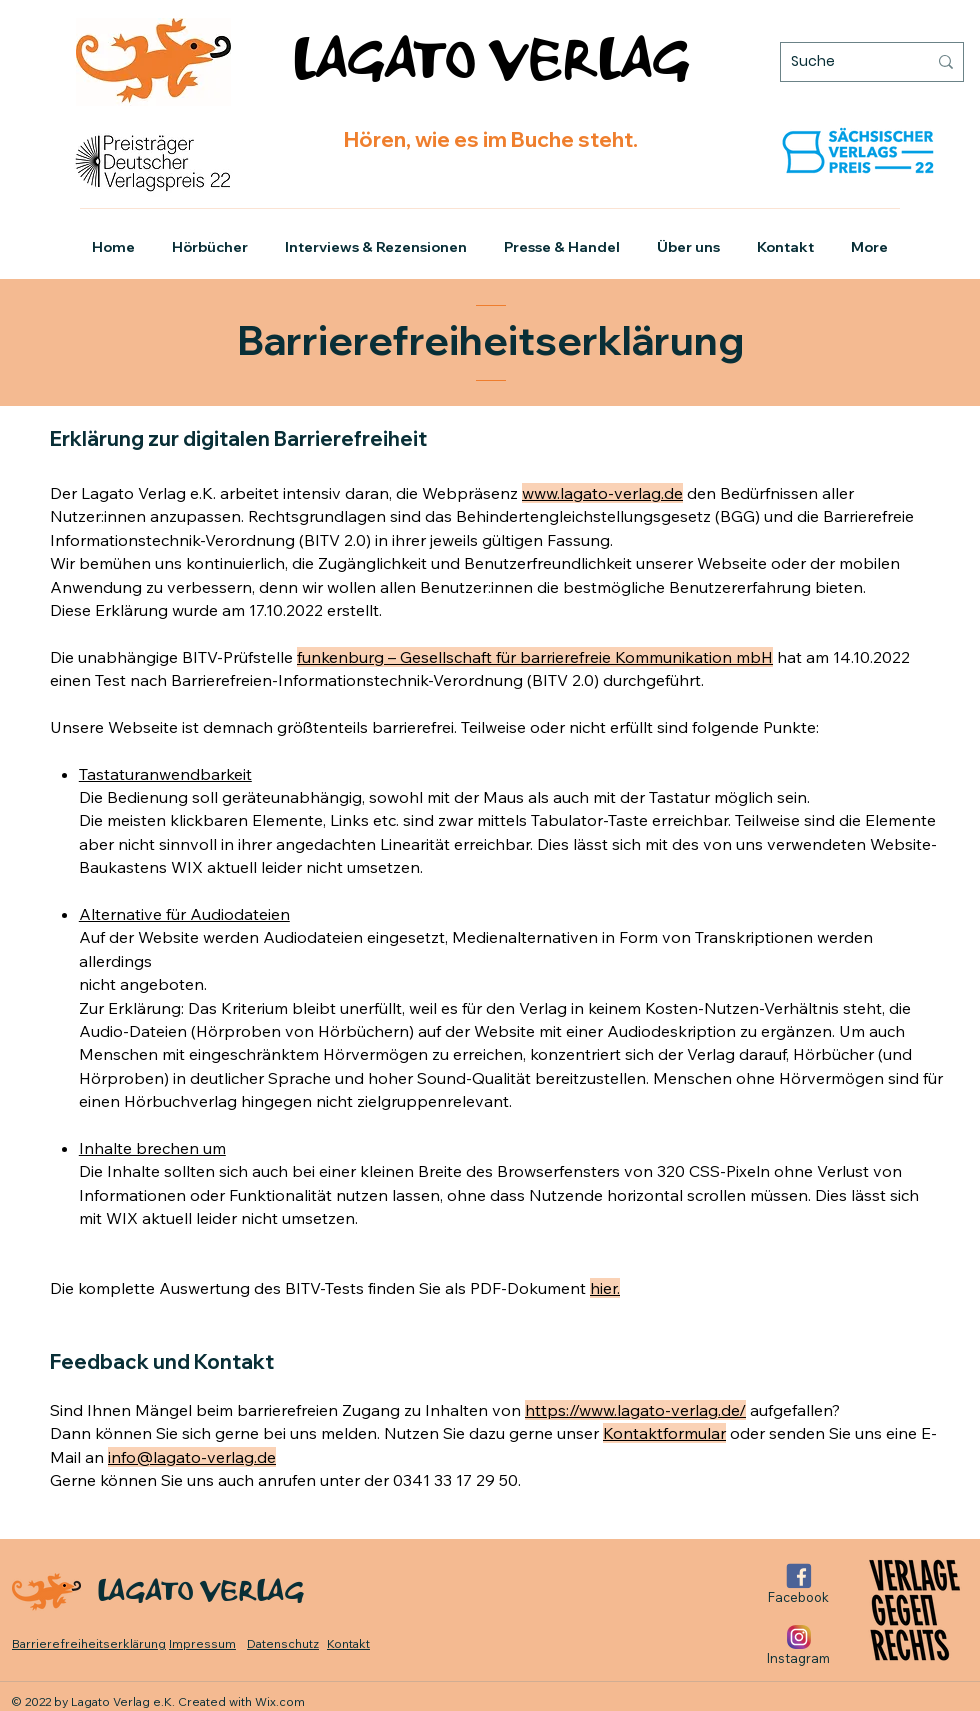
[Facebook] (798, 1583)
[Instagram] (798, 1644)
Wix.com (280, 1701)
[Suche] (844, 62)
